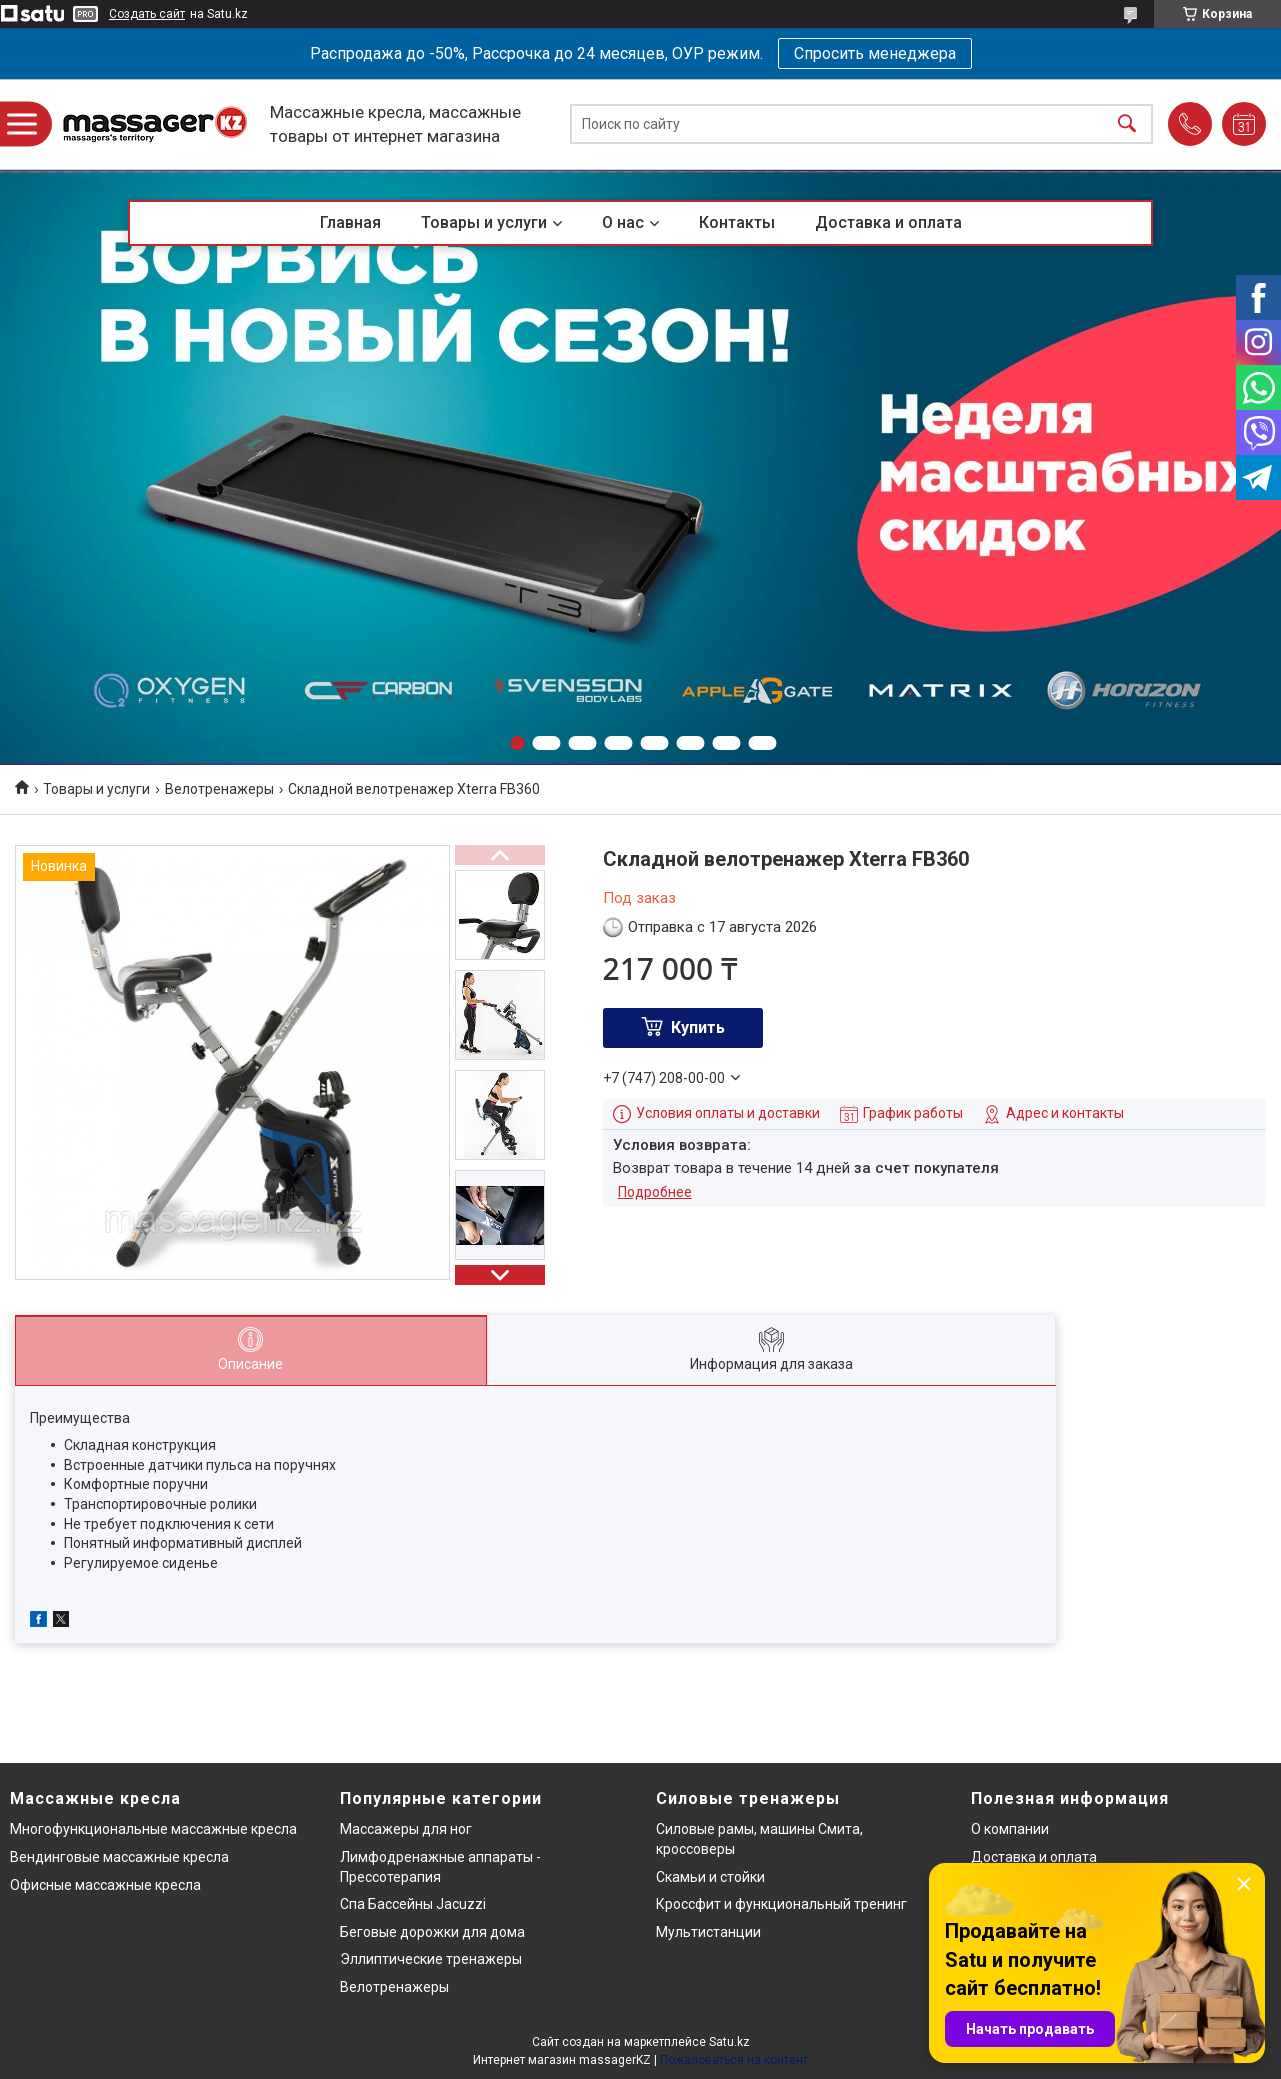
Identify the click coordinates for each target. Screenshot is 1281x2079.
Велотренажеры (219, 789)
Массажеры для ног (406, 1829)
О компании (1010, 1829)
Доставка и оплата (888, 222)
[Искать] (1127, 124)
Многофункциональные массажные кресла (153, 1829)
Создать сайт (147, 14)
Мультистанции (708, 1932)
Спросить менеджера (875, 53)
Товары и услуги (484, 222)
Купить (698, 1027)
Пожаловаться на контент (734, 2060)
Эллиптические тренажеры (431, 1959)
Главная (350, 222)
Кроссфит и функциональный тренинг (781, 1904)
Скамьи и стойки (710, 1877)
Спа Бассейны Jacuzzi (413, 1904)
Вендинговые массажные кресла (119, 1857)
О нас (623, 222)
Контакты (737, 222)
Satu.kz (729, 2042)
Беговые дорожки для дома (432, 1932)
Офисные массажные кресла (105, 1885)
